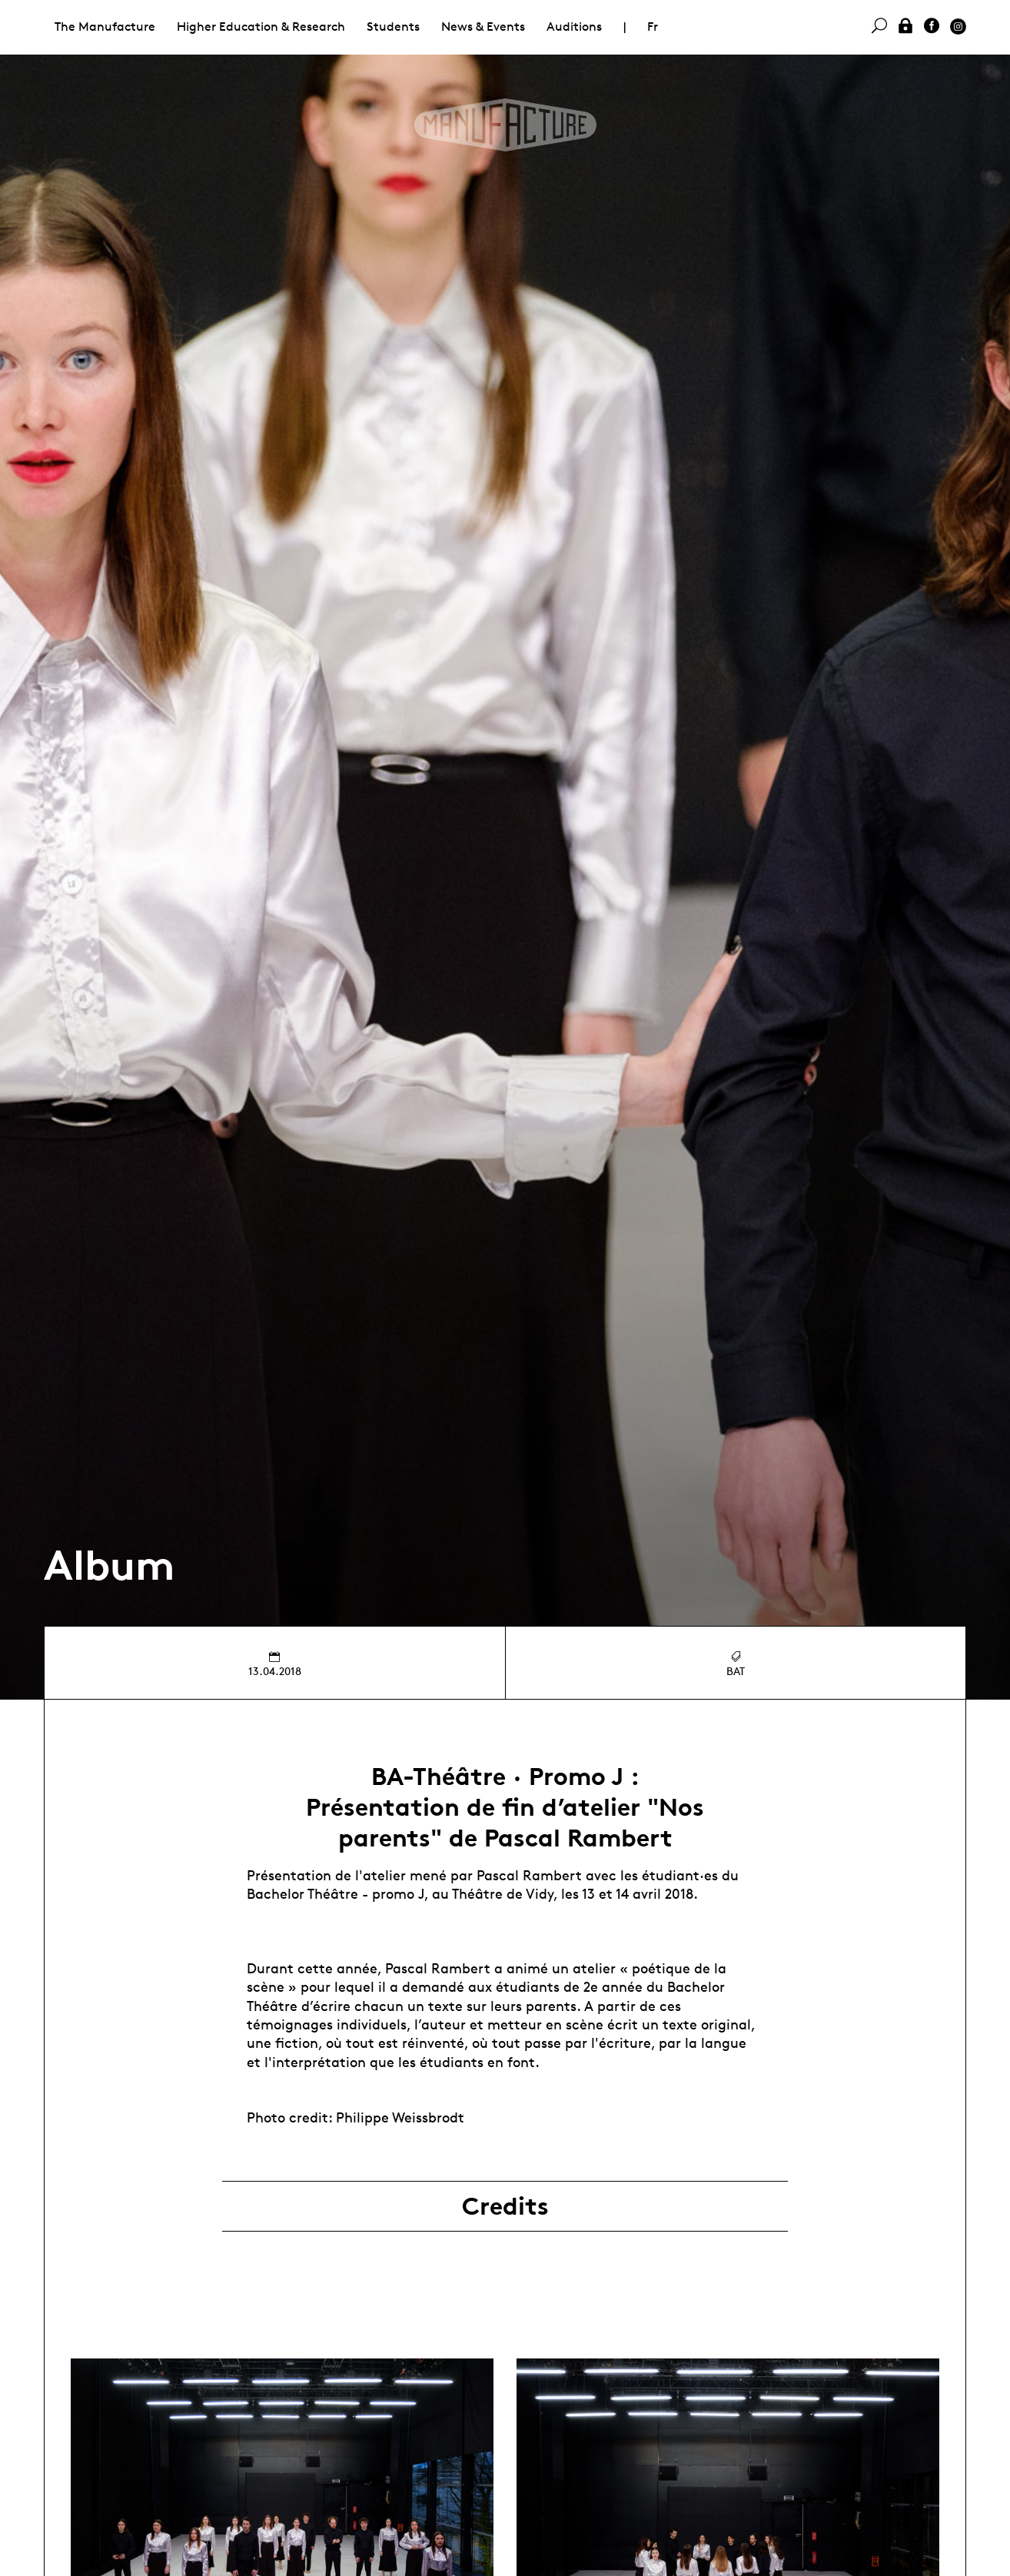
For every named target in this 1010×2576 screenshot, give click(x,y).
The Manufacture (105, 26)
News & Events (483, 26)
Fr (652, 26)
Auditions (574, 26)
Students (393, 26)
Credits (505, 2206)
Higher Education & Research (261, 26)
